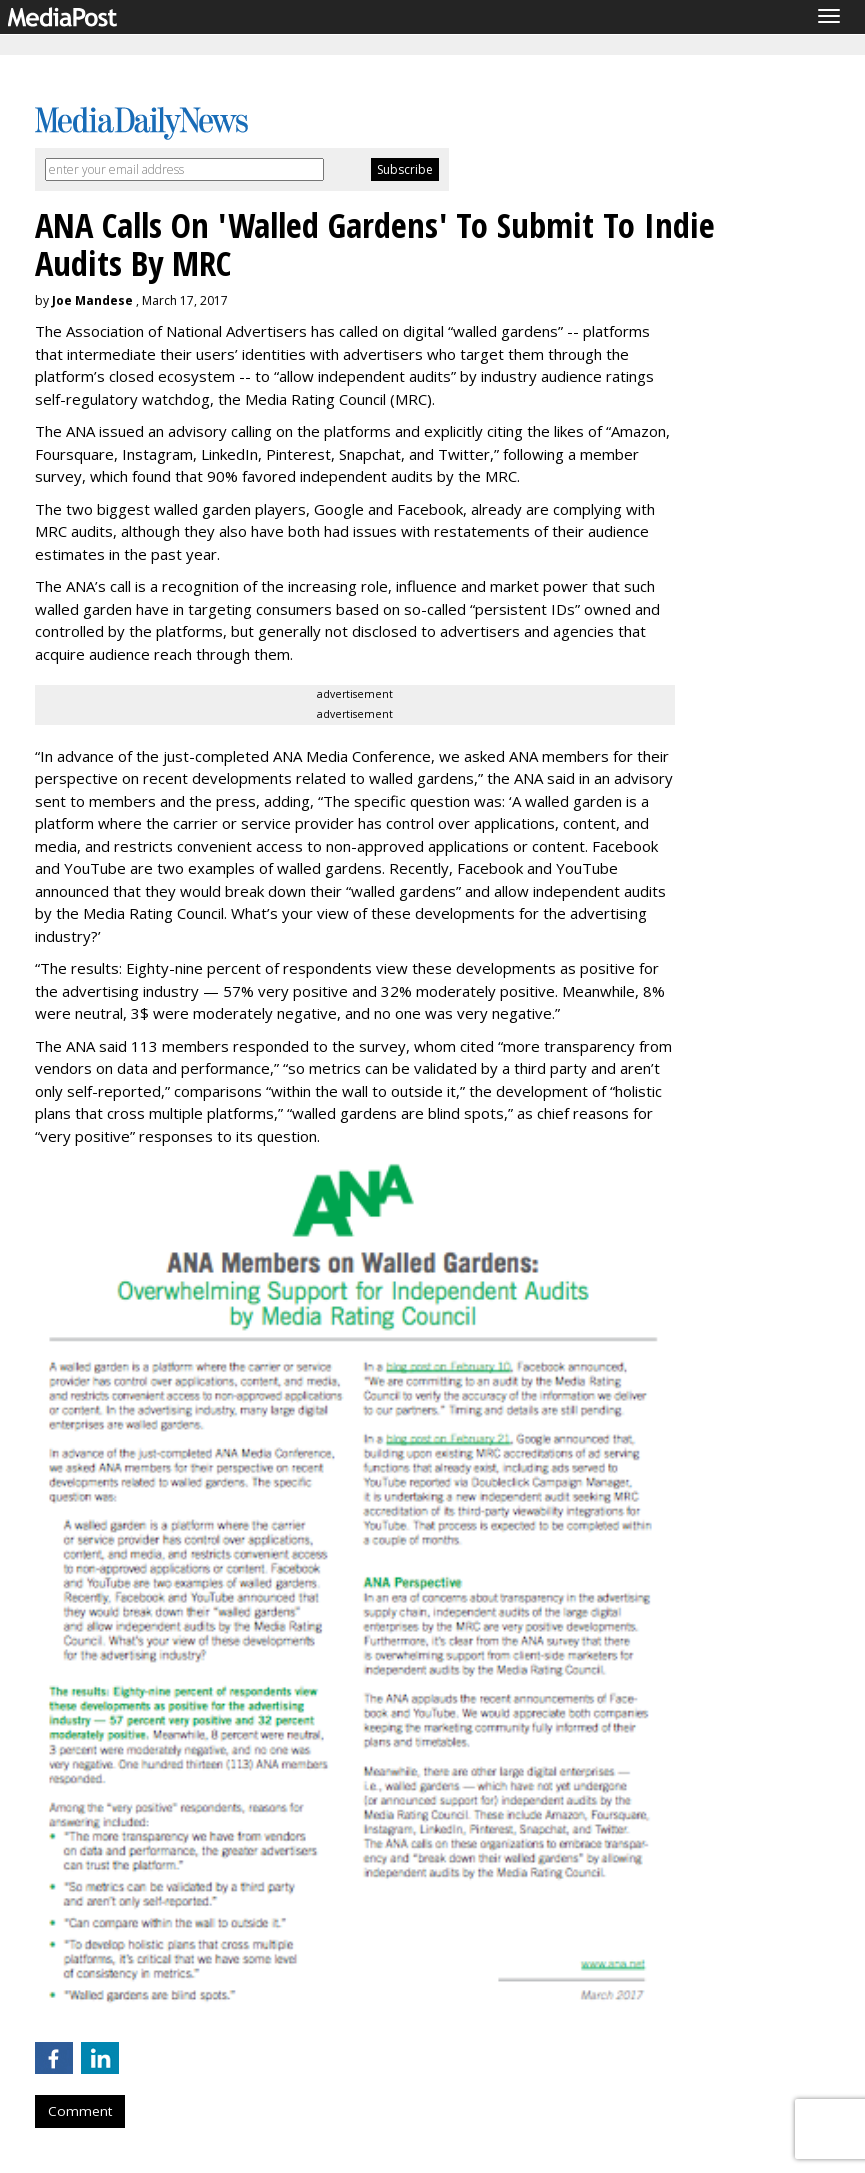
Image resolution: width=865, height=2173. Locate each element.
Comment (80, 2111)
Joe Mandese (92, 300)
